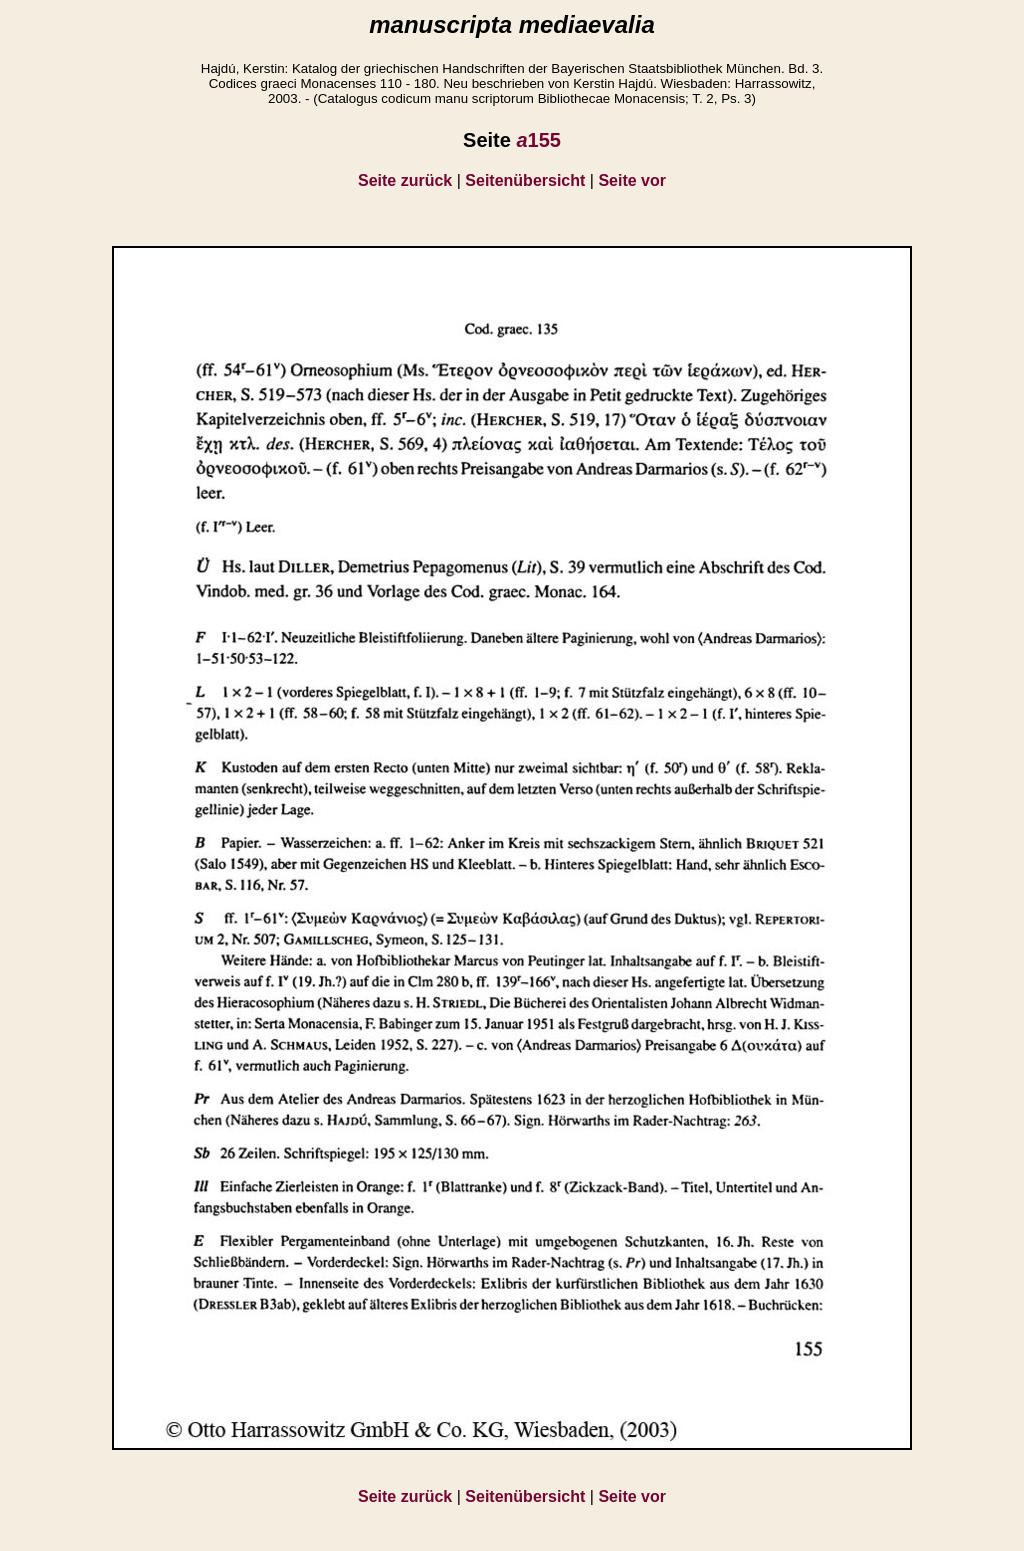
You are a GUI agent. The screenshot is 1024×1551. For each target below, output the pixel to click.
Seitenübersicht (525, 180)
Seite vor (632, 180)
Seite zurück (405, 180)
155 (538, 140)
